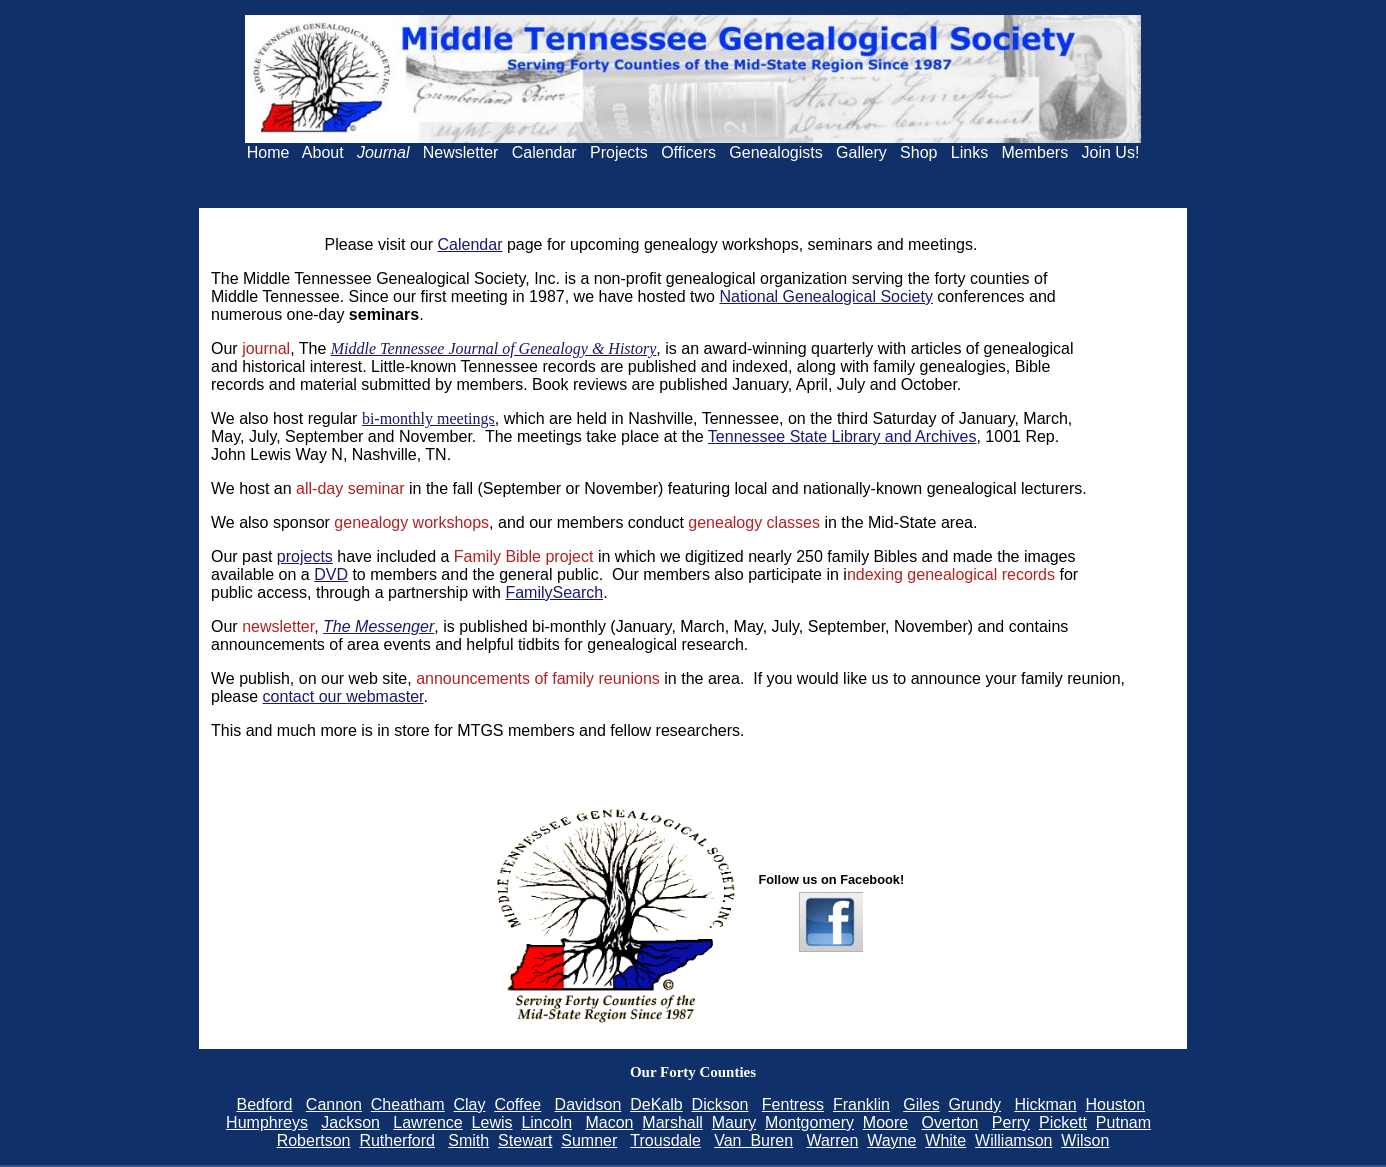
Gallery (861, 152)
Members (1035, 152)
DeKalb (656, 1104)
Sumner (589, 1140)
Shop (918, 152)
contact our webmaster (343, 696)
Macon (609, 1122)
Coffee (517, 1104)
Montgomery (809, 1122)
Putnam (1123, 1122)
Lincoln (546, 1122)
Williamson (1013, 1140)
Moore (885, 1122)
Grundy (975, 1104)
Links (969, 152)
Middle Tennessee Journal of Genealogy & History (494, 348)
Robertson (314, 1140)
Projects (619, 152)
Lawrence (427, 1122)
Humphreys (267, 1122)
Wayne (891, 1140)
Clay (470, 1104)
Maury (734, 1122)
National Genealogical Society (825, 296)
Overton (950, 1122)
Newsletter (461, 152)
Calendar (544, 152)
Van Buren (753, 1140)
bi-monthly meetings (428, 418)
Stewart (525, 1140)
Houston (1116, 1104)
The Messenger (378, 626)
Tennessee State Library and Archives (842, 436)
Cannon (334, 1104)
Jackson (350, 1122)
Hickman (1045, 1104)
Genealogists (775, 152)
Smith (468, 1140)
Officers (688, 152)
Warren (832, 1140)
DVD (331, 574)
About (323, 152)
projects (305, 556)
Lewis (492, 1122)
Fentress (793, 1104)
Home (268, 152)
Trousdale (665, 1140)
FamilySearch (554, 592)
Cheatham (408, 1104)
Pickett (1063, 1122)
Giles (921, 1104)
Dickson (720, 1104)
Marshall (672, 1122)
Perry (1011, 1122)
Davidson (588, 1104)
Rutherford (397, 1140)
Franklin (861, 1104)
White (945, 1140)
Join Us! (1111, 152)
